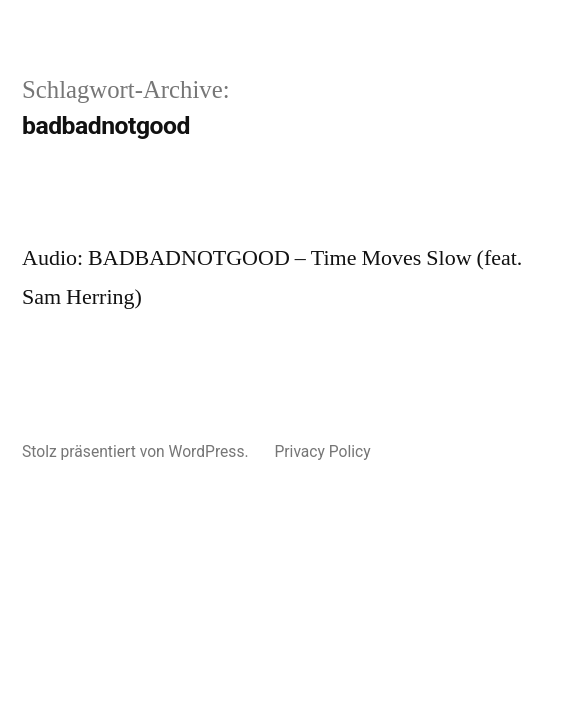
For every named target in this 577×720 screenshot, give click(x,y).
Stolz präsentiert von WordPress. (137, 451)
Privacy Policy (322, 451)
